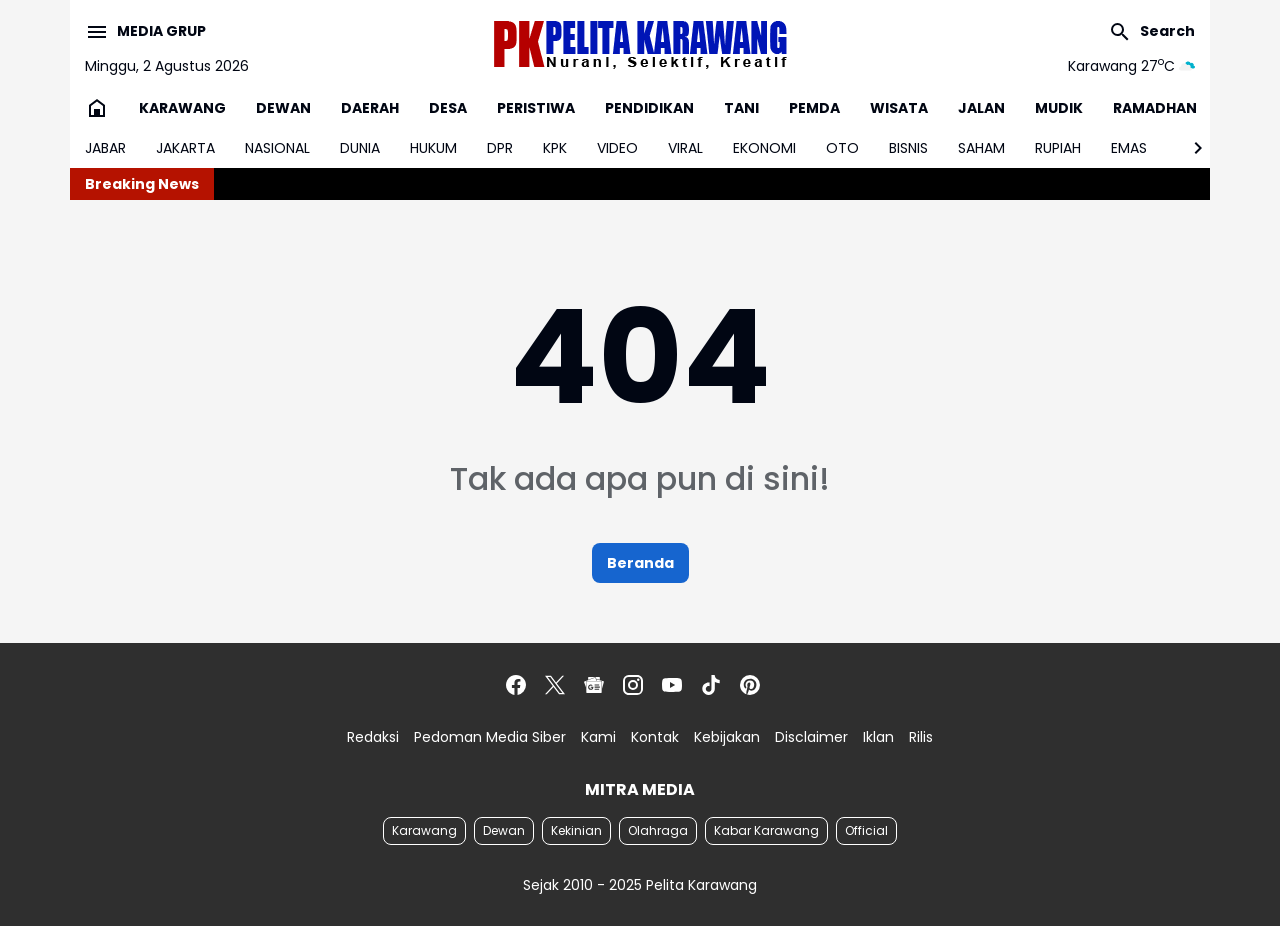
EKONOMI (764, 148)
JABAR (105, 148)
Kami (598, 737)
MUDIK (1059, 108)
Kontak (655, 737)
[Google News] (594, 685)
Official (866, 830)
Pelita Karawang (701, 885)
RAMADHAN (1155, 108)
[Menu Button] (145, 32)
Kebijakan (727, 737)
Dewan (504, 830)
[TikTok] (711, 685)
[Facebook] (516, 685)
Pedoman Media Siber (490, 737)
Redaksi (373, 737)
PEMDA (814, 108)
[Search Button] (1151, 32)
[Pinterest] (750, 685)
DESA (448, 108)
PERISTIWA (536, 108)
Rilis (921, 737)
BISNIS (908, 148)
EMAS (1129, 148)
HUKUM (433, 148)
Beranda (640, 563)
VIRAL (685, 148)
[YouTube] (672, 685)
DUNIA (360, 148)
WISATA (899, 108)
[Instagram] (633, 685)
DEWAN (283, 108)
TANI (741, 108)
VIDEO (617, 148)
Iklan (878, 737)
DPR (500, 148)
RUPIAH (1058, 148)
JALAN (981, 108)
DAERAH (370, 108)
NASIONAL (277, 148)
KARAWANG (182, 108)
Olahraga (658, 830)
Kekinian (576, 830)
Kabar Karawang (766, 830)
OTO (842, 148)
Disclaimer (811, 737)
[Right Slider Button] (1190, 148)
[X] (555, 685)
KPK (555, 148)
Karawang (424, 830)
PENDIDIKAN (649, 108)
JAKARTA (185, 148)
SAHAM (981, 148)
